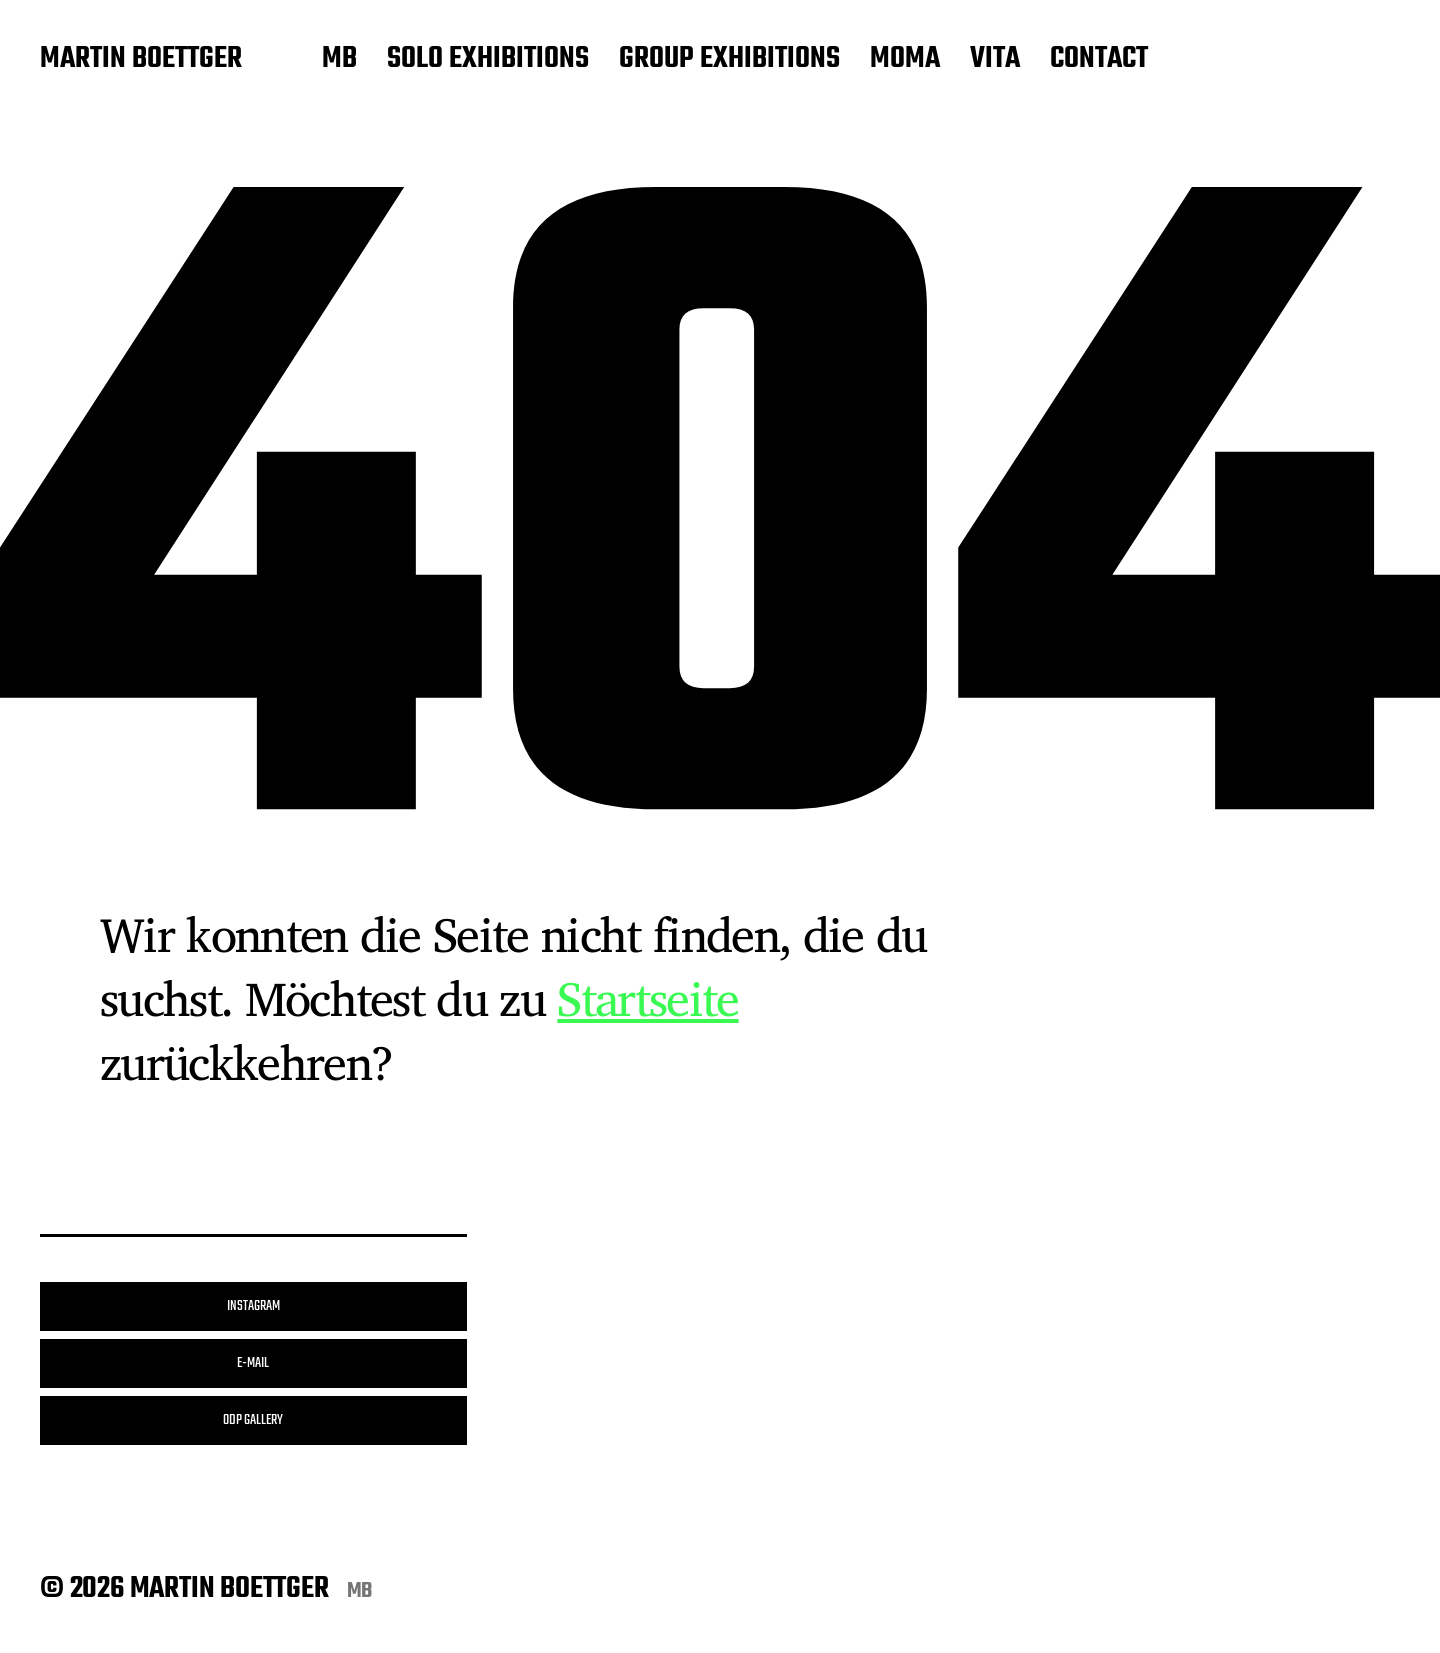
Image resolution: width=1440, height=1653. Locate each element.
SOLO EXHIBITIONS (488, 60)
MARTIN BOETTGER (141, 60)
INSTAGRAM (253, 1306)
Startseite (647, 998)
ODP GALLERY (253, 1420)
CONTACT (1099, 60)
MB (339, 60)
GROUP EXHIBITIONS (729, 60)
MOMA (905, 60)
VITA (995, 60)
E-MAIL (253, 1363)
